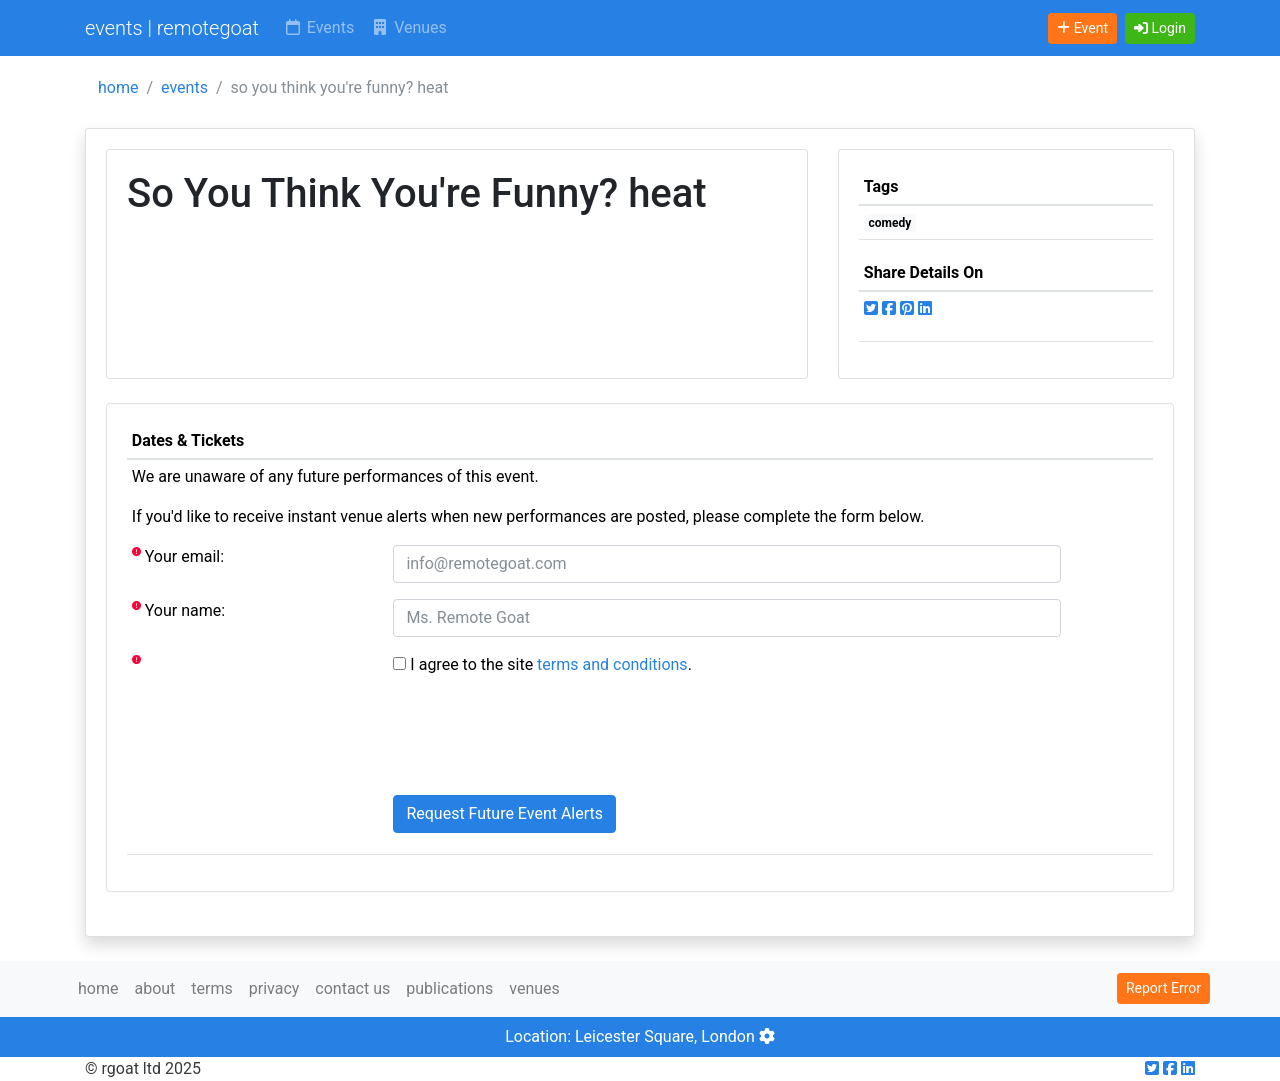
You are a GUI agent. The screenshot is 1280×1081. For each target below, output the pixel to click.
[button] (1160, 28)
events (184, 87)
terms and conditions (612, 664)
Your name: (178, 609)
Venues (408, 27)
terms (211, 988)
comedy (890, 223)
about (154, 988)
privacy (274, 988)
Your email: (178, 555)
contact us (352, 988)
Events (318, 27)
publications (449, 988)
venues (534, 988)
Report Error (1163, 988)
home (118, 87)
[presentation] (545, 740)
